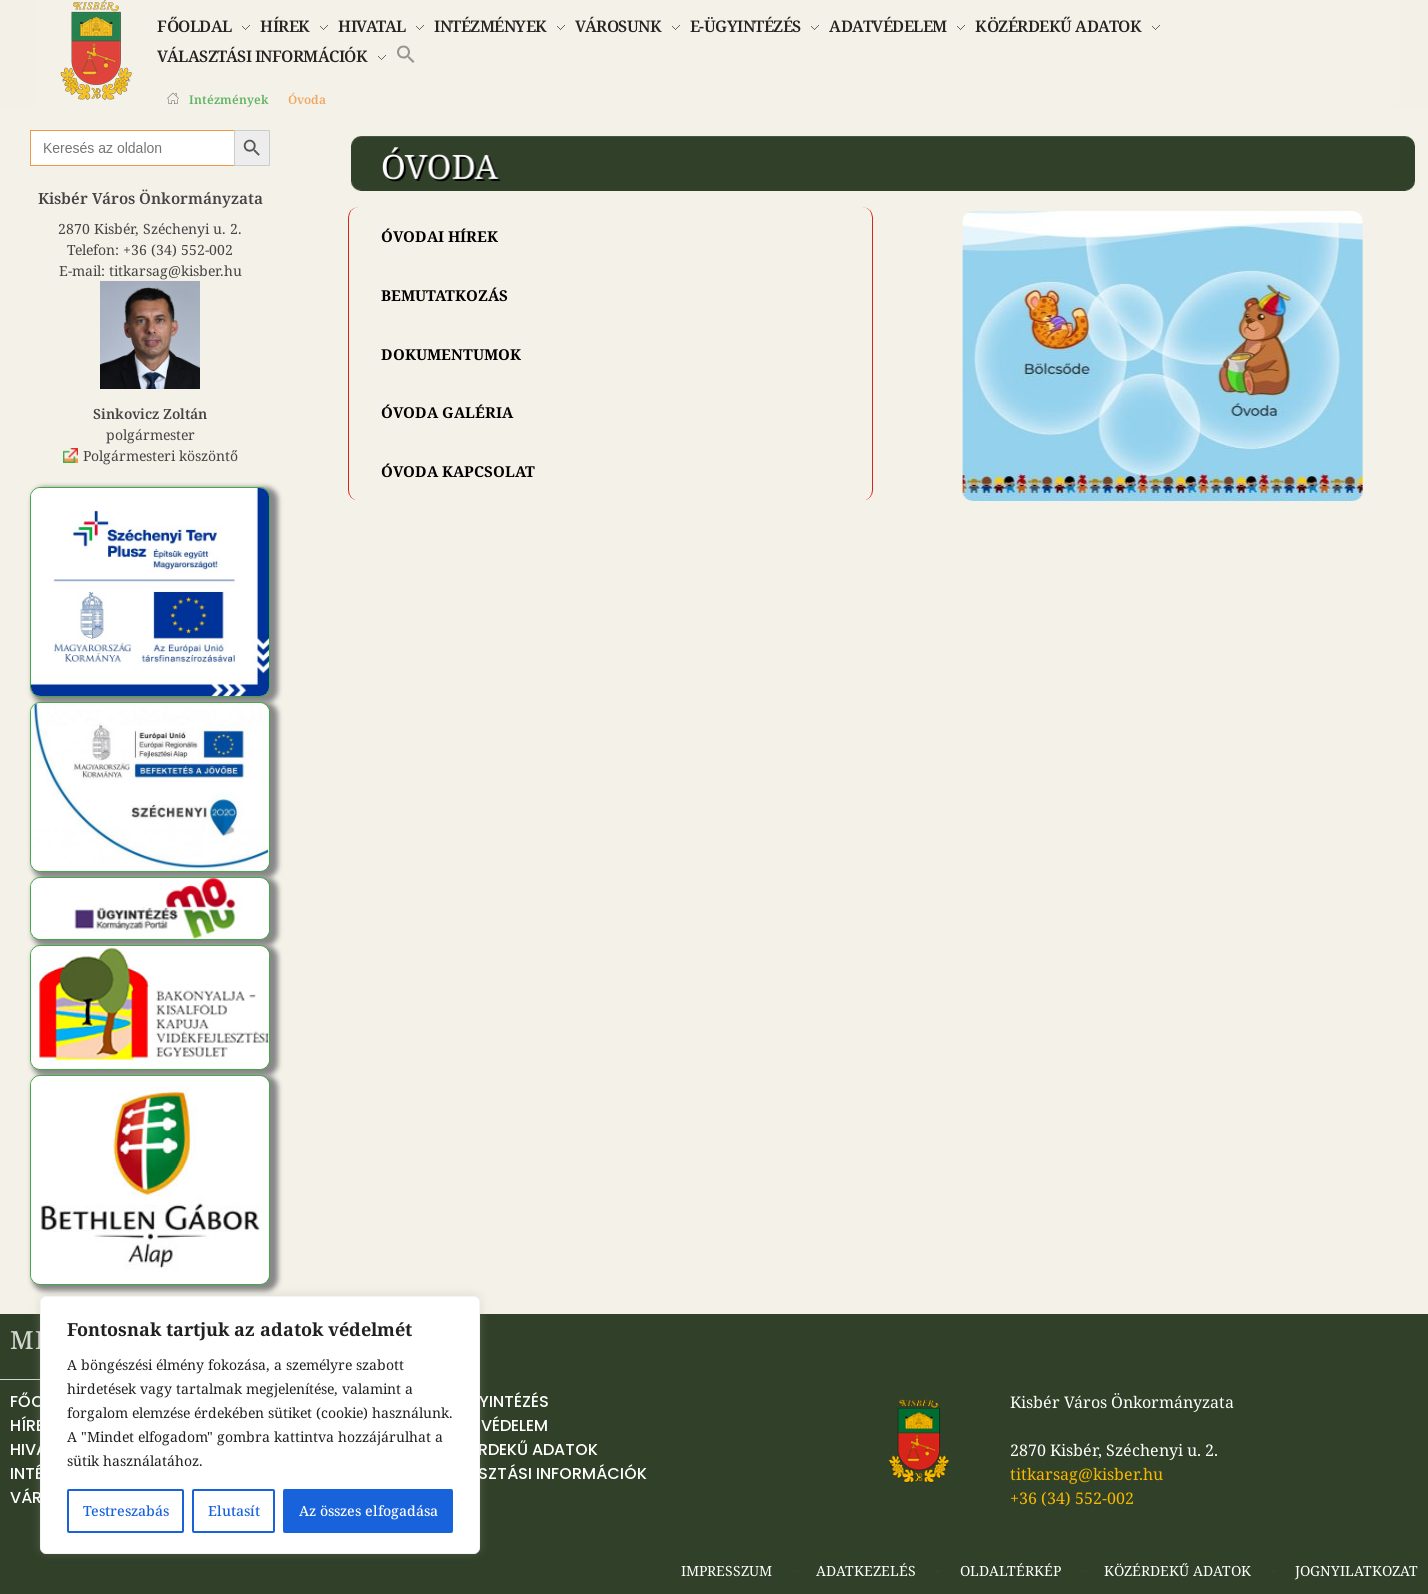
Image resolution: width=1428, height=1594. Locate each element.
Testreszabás (126, 1510)
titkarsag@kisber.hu (175, 270)
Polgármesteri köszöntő (160, 455)
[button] (406, 53)
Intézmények (228, 99)
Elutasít (234, 1510)
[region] (260, 1425)
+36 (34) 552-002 (178, 249)
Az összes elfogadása (368, 1510)
